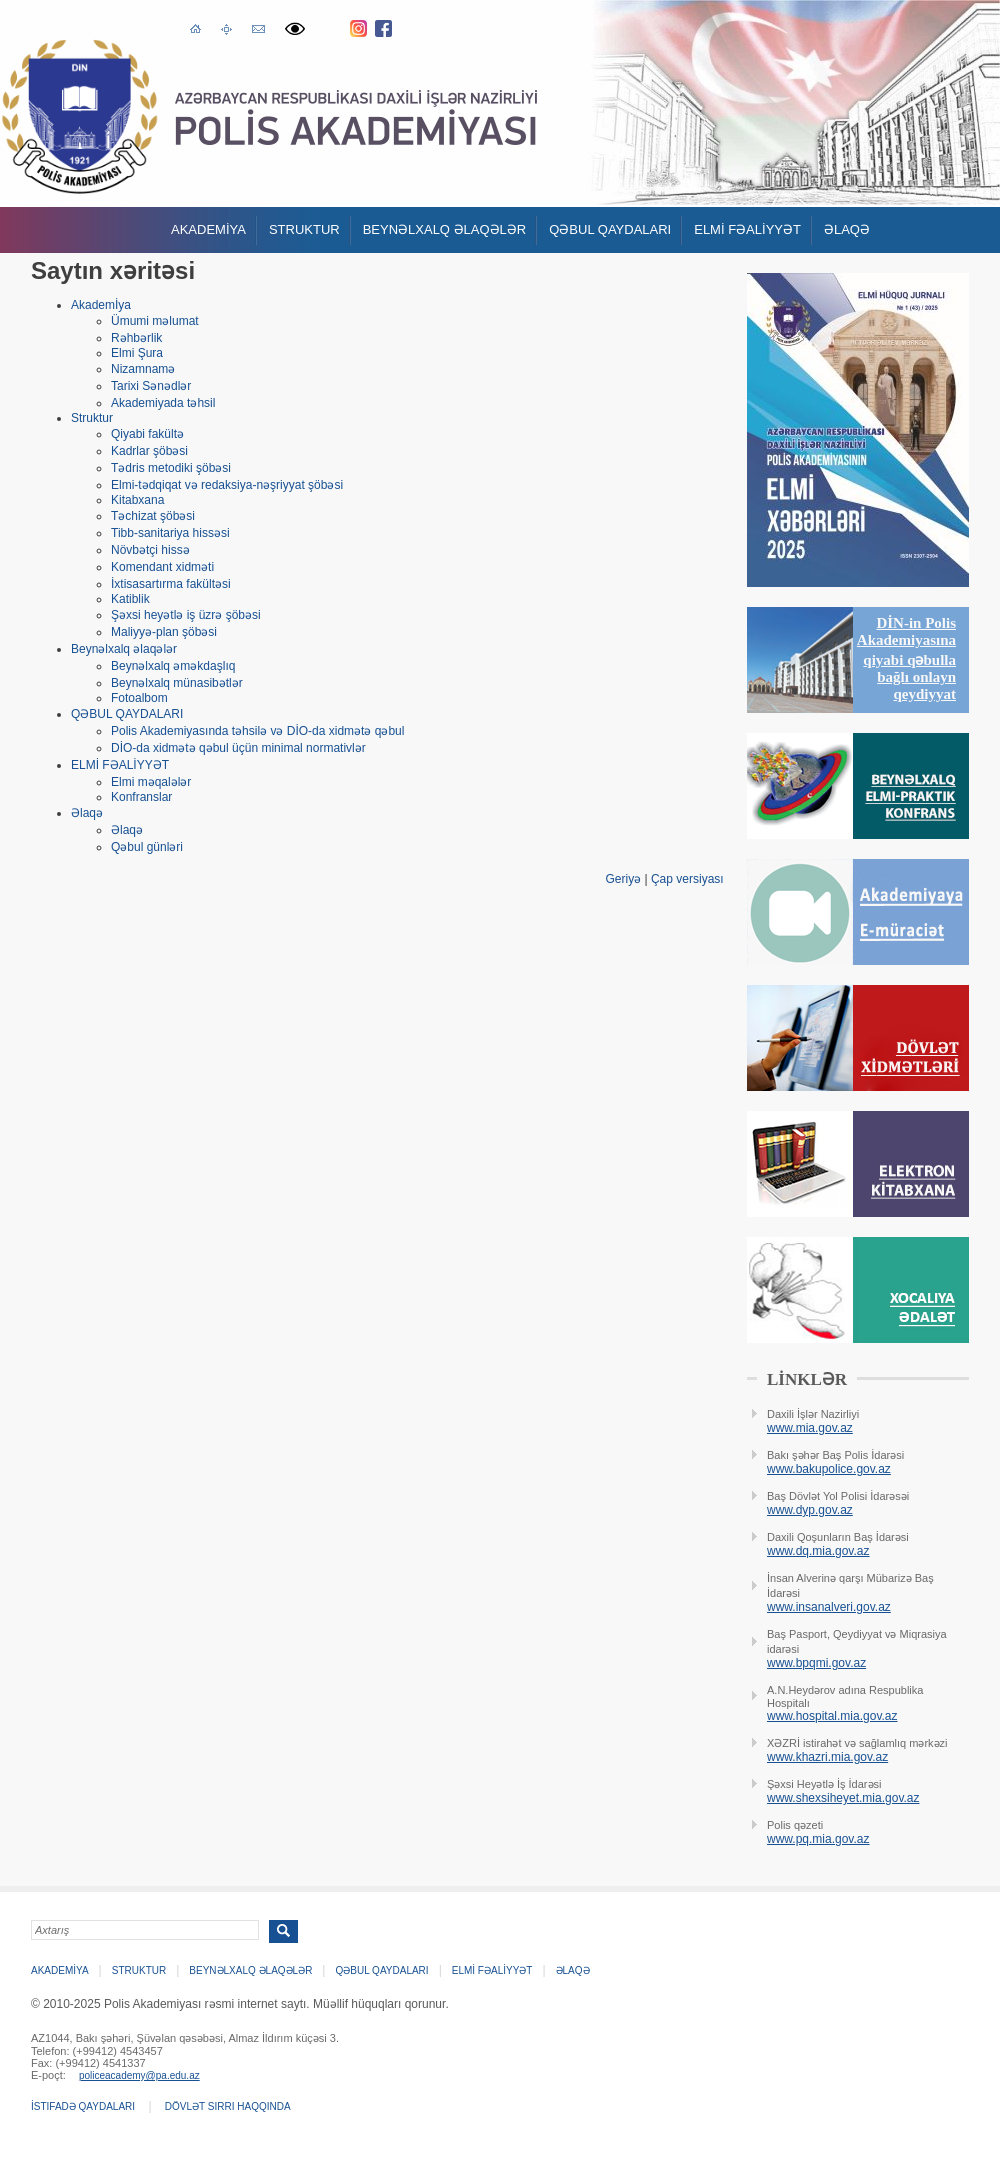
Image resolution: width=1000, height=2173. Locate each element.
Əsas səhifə (195, 27)
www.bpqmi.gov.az (816, 1663)
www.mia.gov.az (810, 1428)
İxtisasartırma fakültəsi (171, 584)
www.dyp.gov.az (810, 1510)
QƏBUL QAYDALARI (610, 229)
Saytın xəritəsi (226, 28)
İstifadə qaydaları (83, 2106)
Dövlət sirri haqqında (228, 2106)
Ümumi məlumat (155, 321)
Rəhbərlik (136, 338)
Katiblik (130, 599)
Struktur (304, 229)
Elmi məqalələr (151, 782)
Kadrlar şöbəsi (149, 451)
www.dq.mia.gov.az (818, 1551)
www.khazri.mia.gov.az (827, 1757)
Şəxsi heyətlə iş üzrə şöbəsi (186, 615)
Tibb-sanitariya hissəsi (170, 533)
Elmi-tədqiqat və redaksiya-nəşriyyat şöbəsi (227, 485)
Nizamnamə (143, 369)
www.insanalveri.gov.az (829, 1607)
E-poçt (258, 26)
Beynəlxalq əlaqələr (445, 229)
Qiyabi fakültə (147, 434)
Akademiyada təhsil (163, 403)
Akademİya (208, 229)
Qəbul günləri (147, 847)
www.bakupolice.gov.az (829, 1469)
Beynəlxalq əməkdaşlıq (173, 666)
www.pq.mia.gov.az (818, 1839)
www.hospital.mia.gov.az (832, 1716)
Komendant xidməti (162, 567)
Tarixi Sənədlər (151, 386)
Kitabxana (137, 500)
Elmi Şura (137, 353)
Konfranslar (141, 797)
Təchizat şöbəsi (153, 516)
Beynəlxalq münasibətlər (177, 683)
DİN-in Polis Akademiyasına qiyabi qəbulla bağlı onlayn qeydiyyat (906, 658)
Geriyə (623, 879)
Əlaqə (847, 229)
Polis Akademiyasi (79, 116)
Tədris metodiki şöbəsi (171, 468)
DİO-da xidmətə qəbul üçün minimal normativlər (238, 748)
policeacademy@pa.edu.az (139, 2075)
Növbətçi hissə (150, 550)
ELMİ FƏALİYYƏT (747, 229)
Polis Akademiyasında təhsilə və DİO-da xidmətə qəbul (257, 731)
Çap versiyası (687, 879)
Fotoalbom (139, 698)
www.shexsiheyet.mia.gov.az (843, 1798)
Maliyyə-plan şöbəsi (164, 632)
